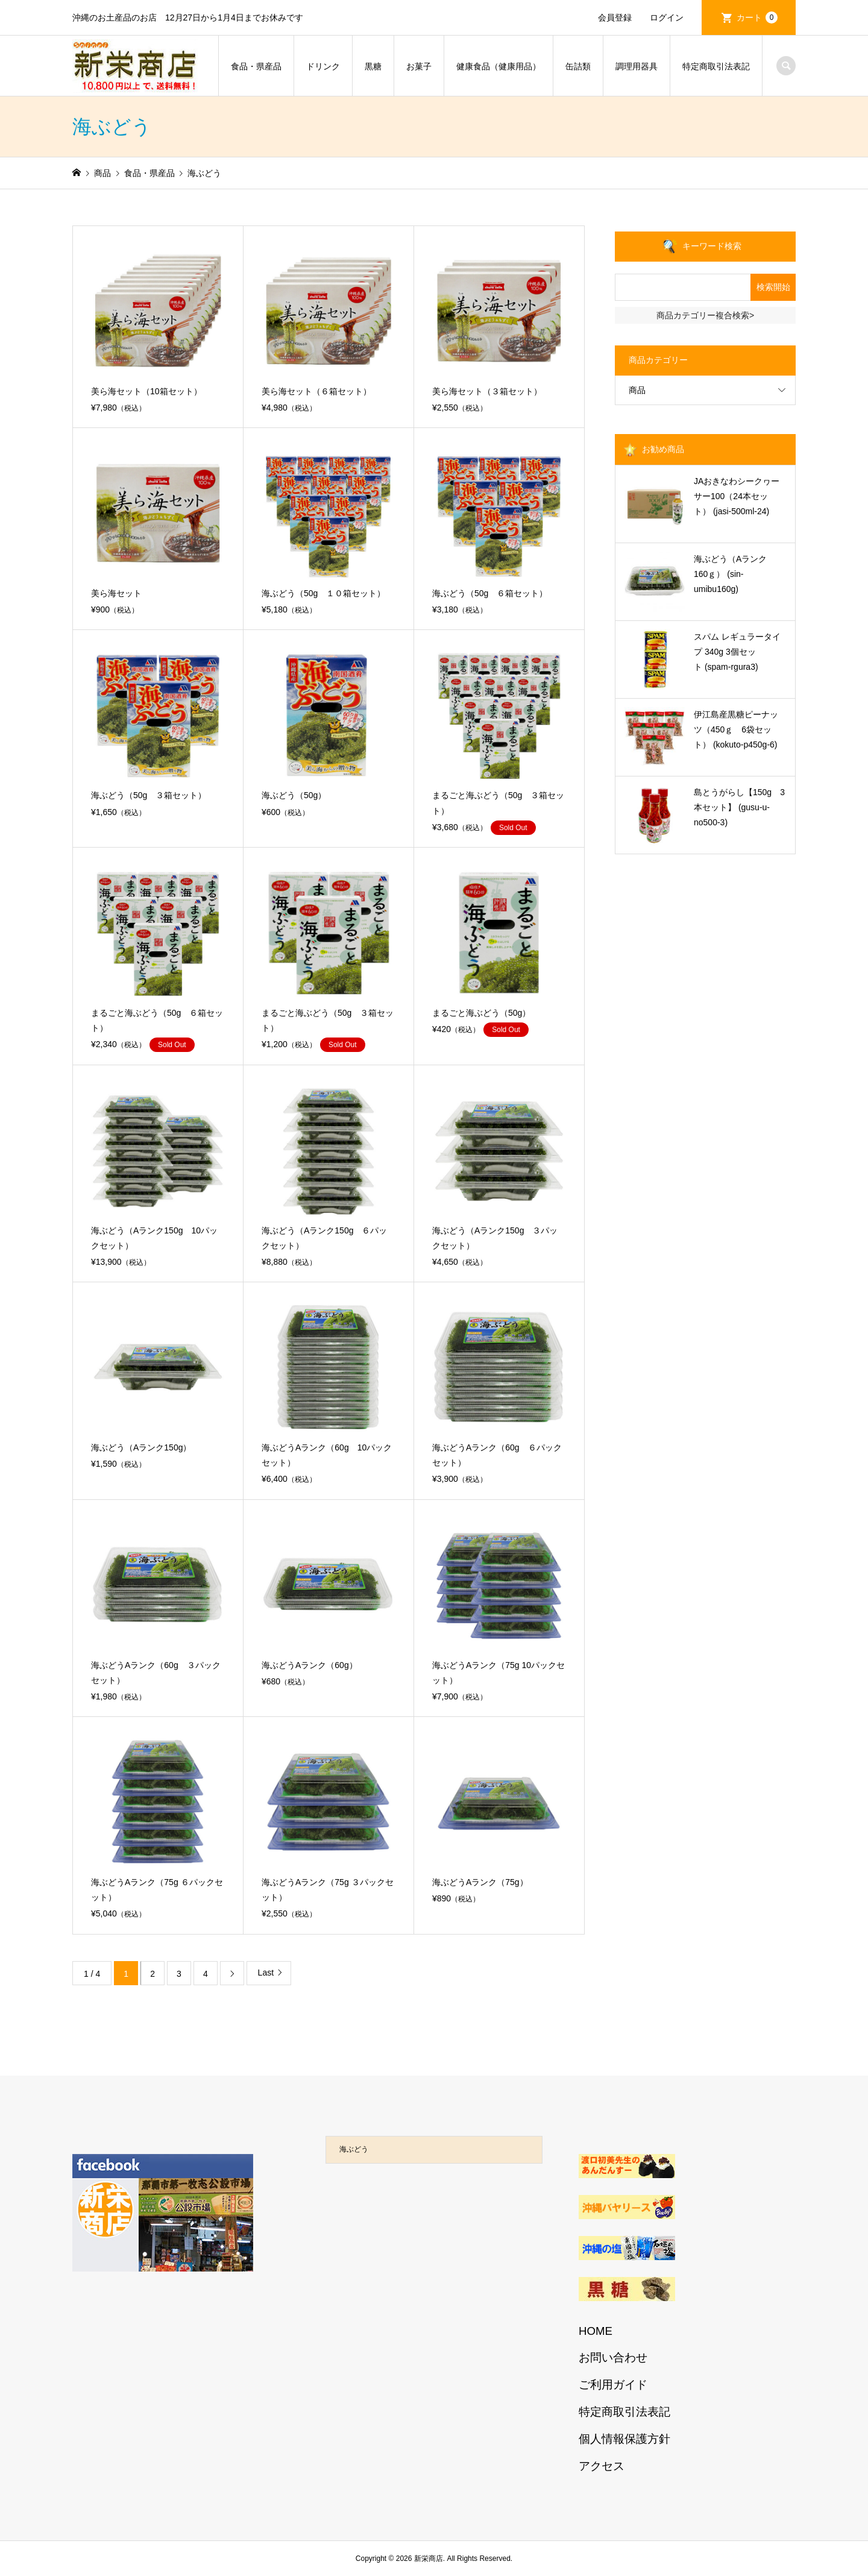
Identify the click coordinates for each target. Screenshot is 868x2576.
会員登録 (615, 17)
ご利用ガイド (613, 2384)
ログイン (667, 17)
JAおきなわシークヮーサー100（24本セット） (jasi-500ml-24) (736, 496)
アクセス (601, 2466)
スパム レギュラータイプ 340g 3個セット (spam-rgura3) (737, 652)
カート (757, 17)
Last (266, 1972)
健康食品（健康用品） (498, 66)
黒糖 (373, 66)
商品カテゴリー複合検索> (705, 315)
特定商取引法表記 (716, 66)
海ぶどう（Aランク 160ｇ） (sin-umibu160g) (734, 574)
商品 (637, 390)
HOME (595, 2331)
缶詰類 (578, 66)
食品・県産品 (256, 66)
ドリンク (323, 66)
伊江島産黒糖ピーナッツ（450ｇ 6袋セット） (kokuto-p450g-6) (736, 729)
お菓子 (419, 66)
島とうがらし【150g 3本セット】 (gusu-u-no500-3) (739, 807)
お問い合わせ (613, 2357)
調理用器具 (636, 66)
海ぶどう (353, 2149)
